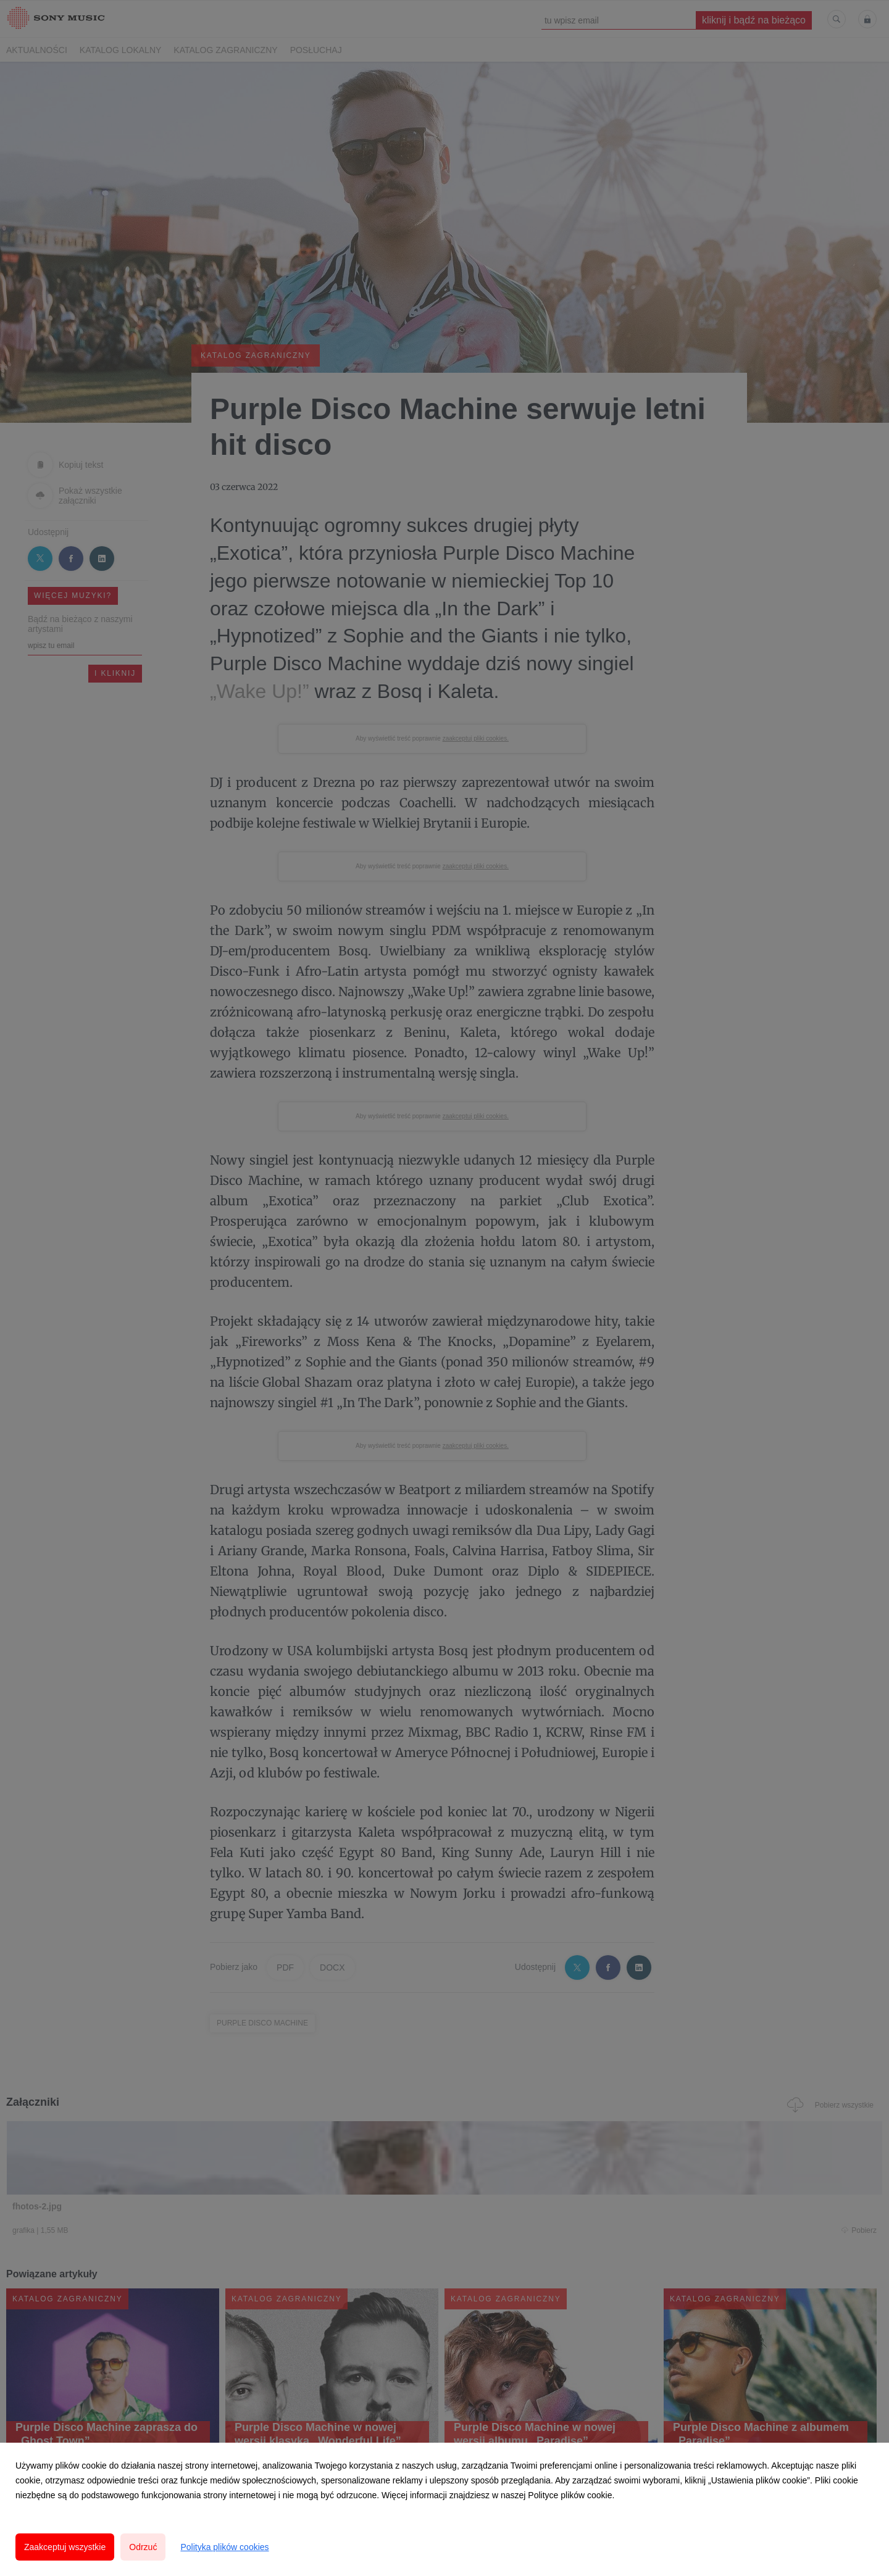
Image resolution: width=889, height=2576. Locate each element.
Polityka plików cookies (224, 2547)
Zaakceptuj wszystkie (65, 2547)
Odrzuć (143, 2547)
